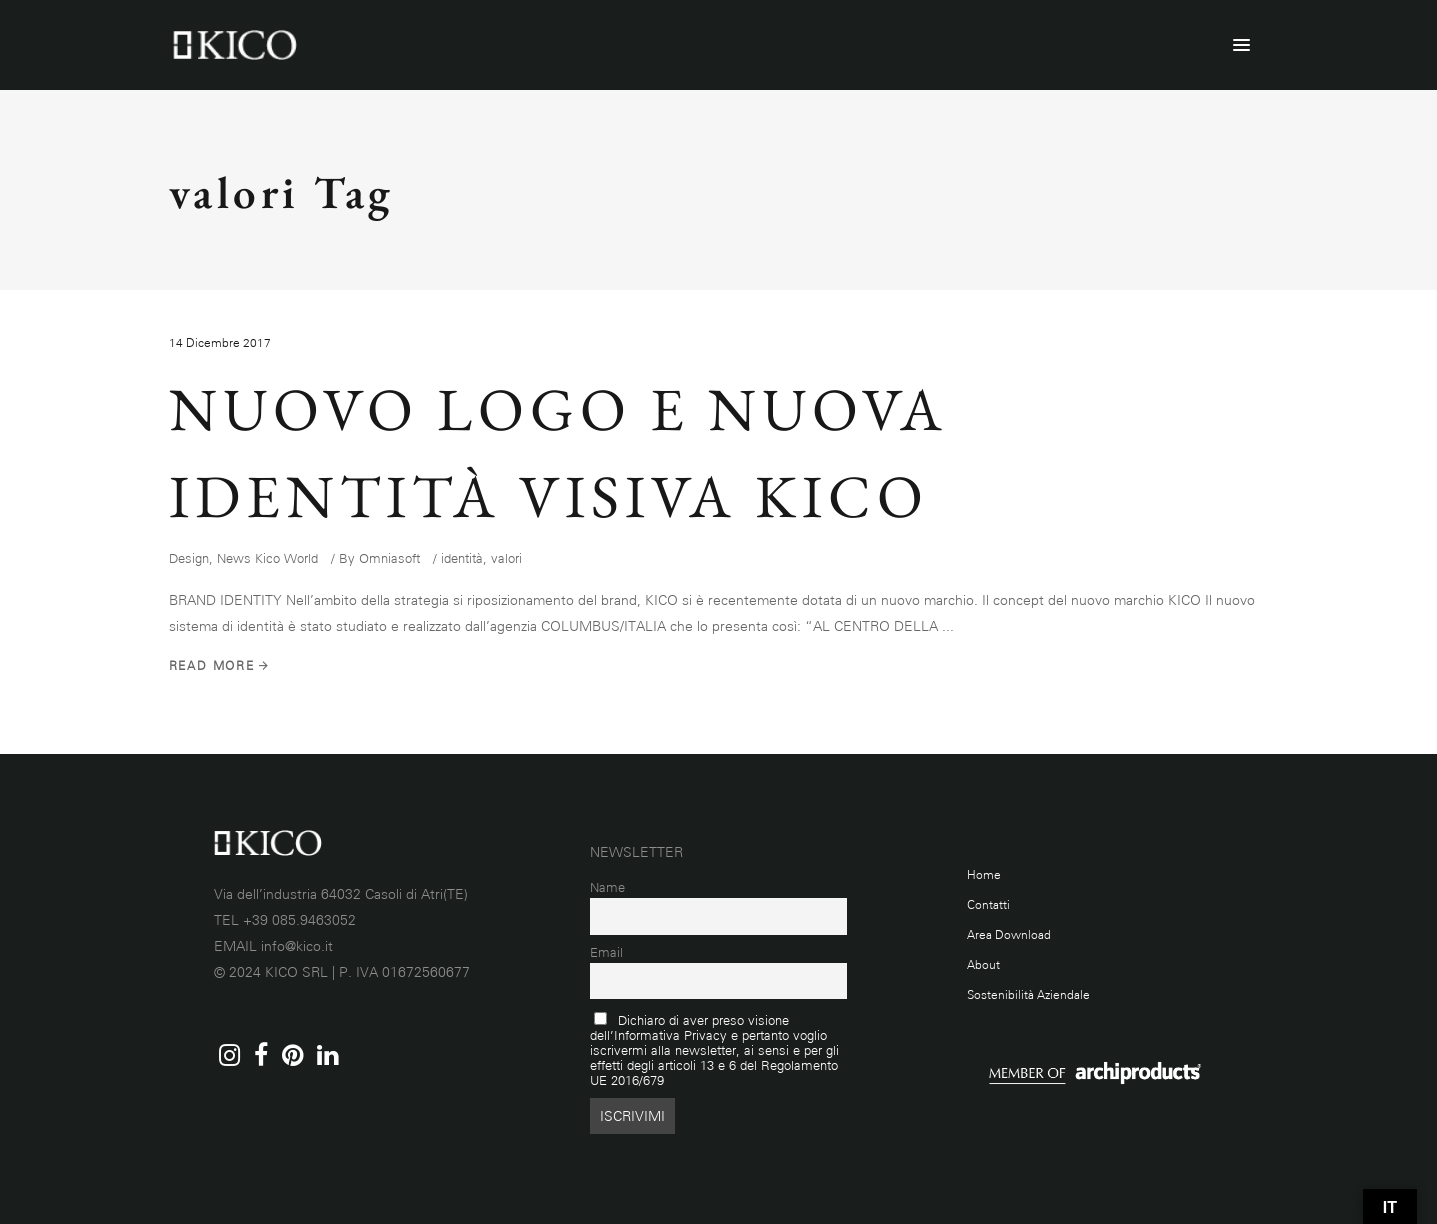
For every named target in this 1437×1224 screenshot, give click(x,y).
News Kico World (267, 558)
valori (506, 558)
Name (607, 887)
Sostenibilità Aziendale (1028, 995)
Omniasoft (389, 558)
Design (189, 558)
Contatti (988, 905)
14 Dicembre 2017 (220, 343)
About (983, 965)
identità (462, 558)
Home (984, 875)
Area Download (1009, 935)
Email (606, 952)
